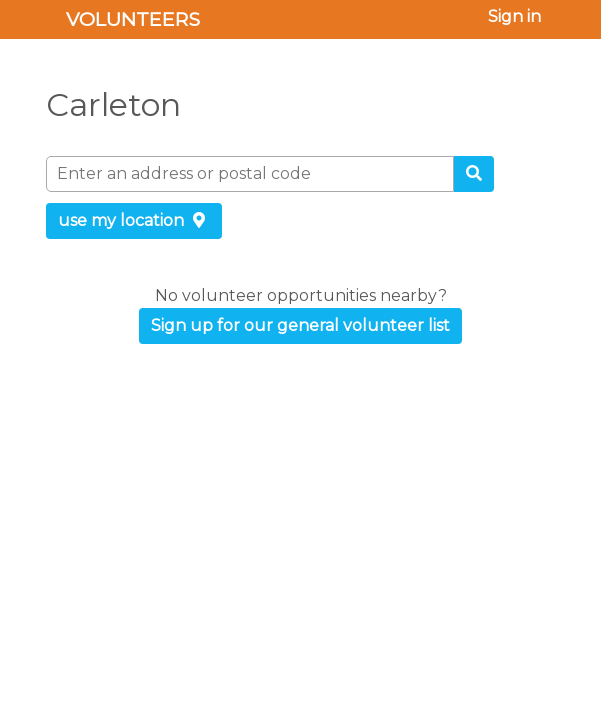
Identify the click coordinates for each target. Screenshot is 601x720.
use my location (134, 220)
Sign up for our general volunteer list (300, 325)
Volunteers (133, 19)
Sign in (514, 16)
